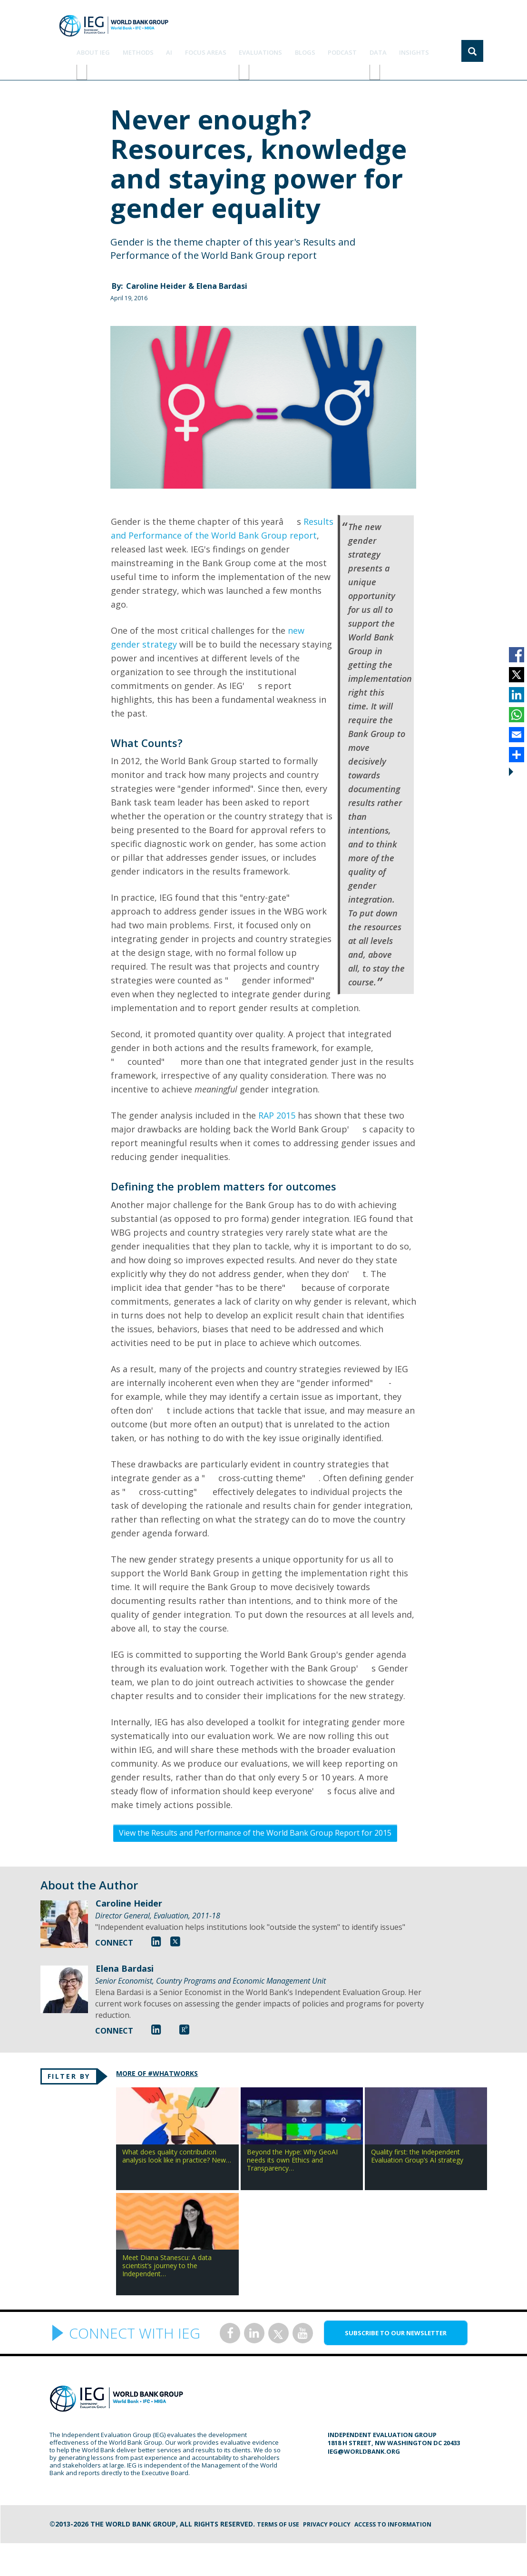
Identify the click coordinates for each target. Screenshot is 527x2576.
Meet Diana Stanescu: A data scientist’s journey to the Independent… (108, 2295)
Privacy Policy (334, 2556)
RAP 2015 (278, 1103)
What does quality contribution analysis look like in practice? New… (108, 2169)
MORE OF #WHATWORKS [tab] (174, 2062)
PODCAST (354, 46)
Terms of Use (280, 2556)
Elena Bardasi (221, 273)
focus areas (230, 46)
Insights (418, 46)
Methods (170, 46)
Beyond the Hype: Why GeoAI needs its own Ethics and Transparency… (257, 2169)
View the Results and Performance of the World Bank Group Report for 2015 (255, 1820)
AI (198, 46)
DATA (386, 46)
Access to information (408, 2556)
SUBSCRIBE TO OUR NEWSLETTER (396, 2365)
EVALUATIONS (281, 46)
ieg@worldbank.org (364, 2484)
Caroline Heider (156, 273)
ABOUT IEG (129, 46)
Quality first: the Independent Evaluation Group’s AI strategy (408, 2169)
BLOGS (321, 46)
